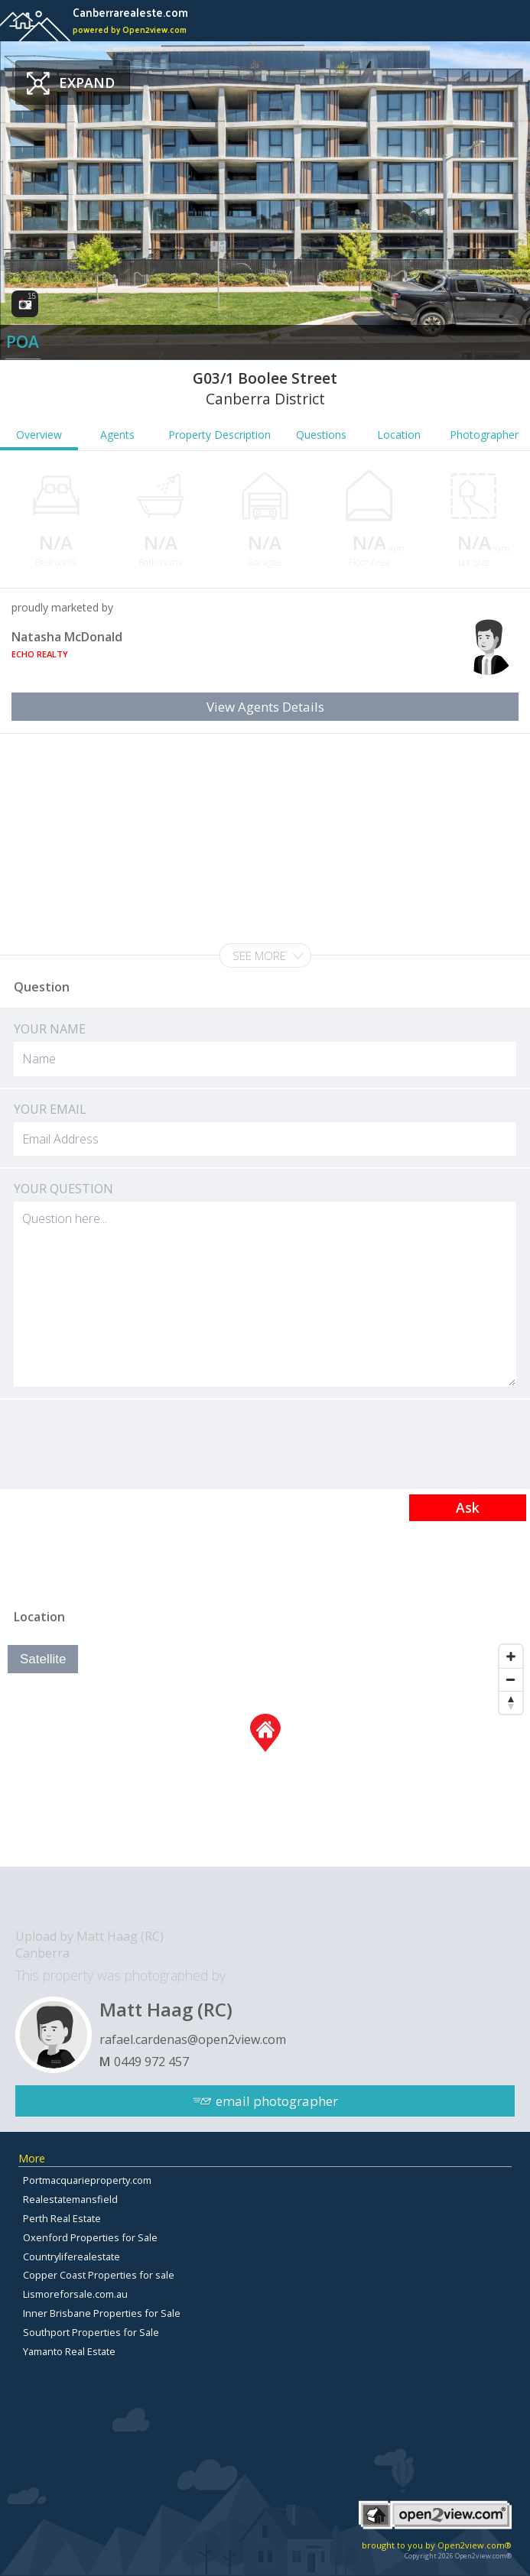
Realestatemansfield (70, 2199)
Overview (39, 434)
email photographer (277, 2101)
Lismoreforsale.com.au (75, 2294)
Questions (321, 434)
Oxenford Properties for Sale (90, 2237)
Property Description (219, 434)
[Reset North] (510, 1702)
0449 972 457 (151, 2061)
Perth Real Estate (62, 2218)
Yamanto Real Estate (69, 2351)
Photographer (484, 434)
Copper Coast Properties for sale (98, 2275)
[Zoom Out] (510, 1679)
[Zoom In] (510, 1656)
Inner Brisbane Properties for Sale (101, 2313)
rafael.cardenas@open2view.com (192, 2039)
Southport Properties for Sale (91, 2332)
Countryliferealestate (71, 2256)
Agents (117, 434)
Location (399, 434)
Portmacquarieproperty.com (87, 2180)
